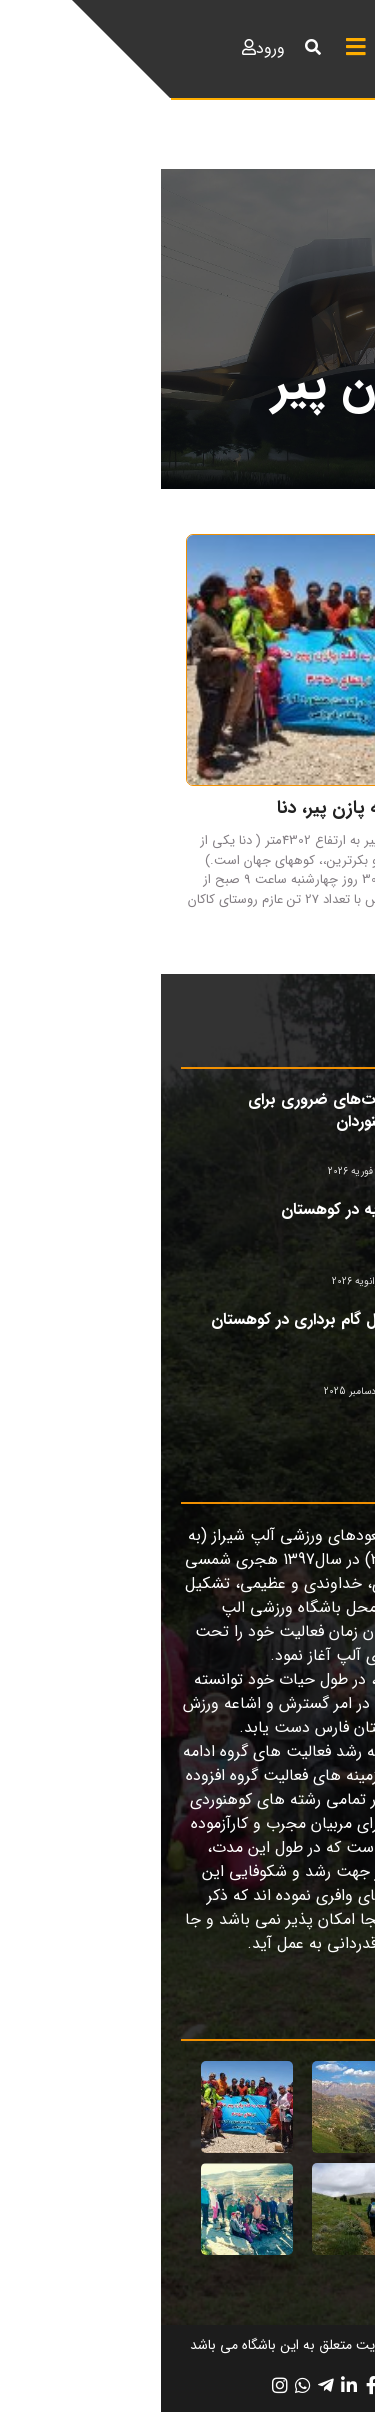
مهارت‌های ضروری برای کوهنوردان (163, 1110)
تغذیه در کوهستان (180, 1209)
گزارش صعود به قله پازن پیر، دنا (233, 808)
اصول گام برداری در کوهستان (145, 1319)
